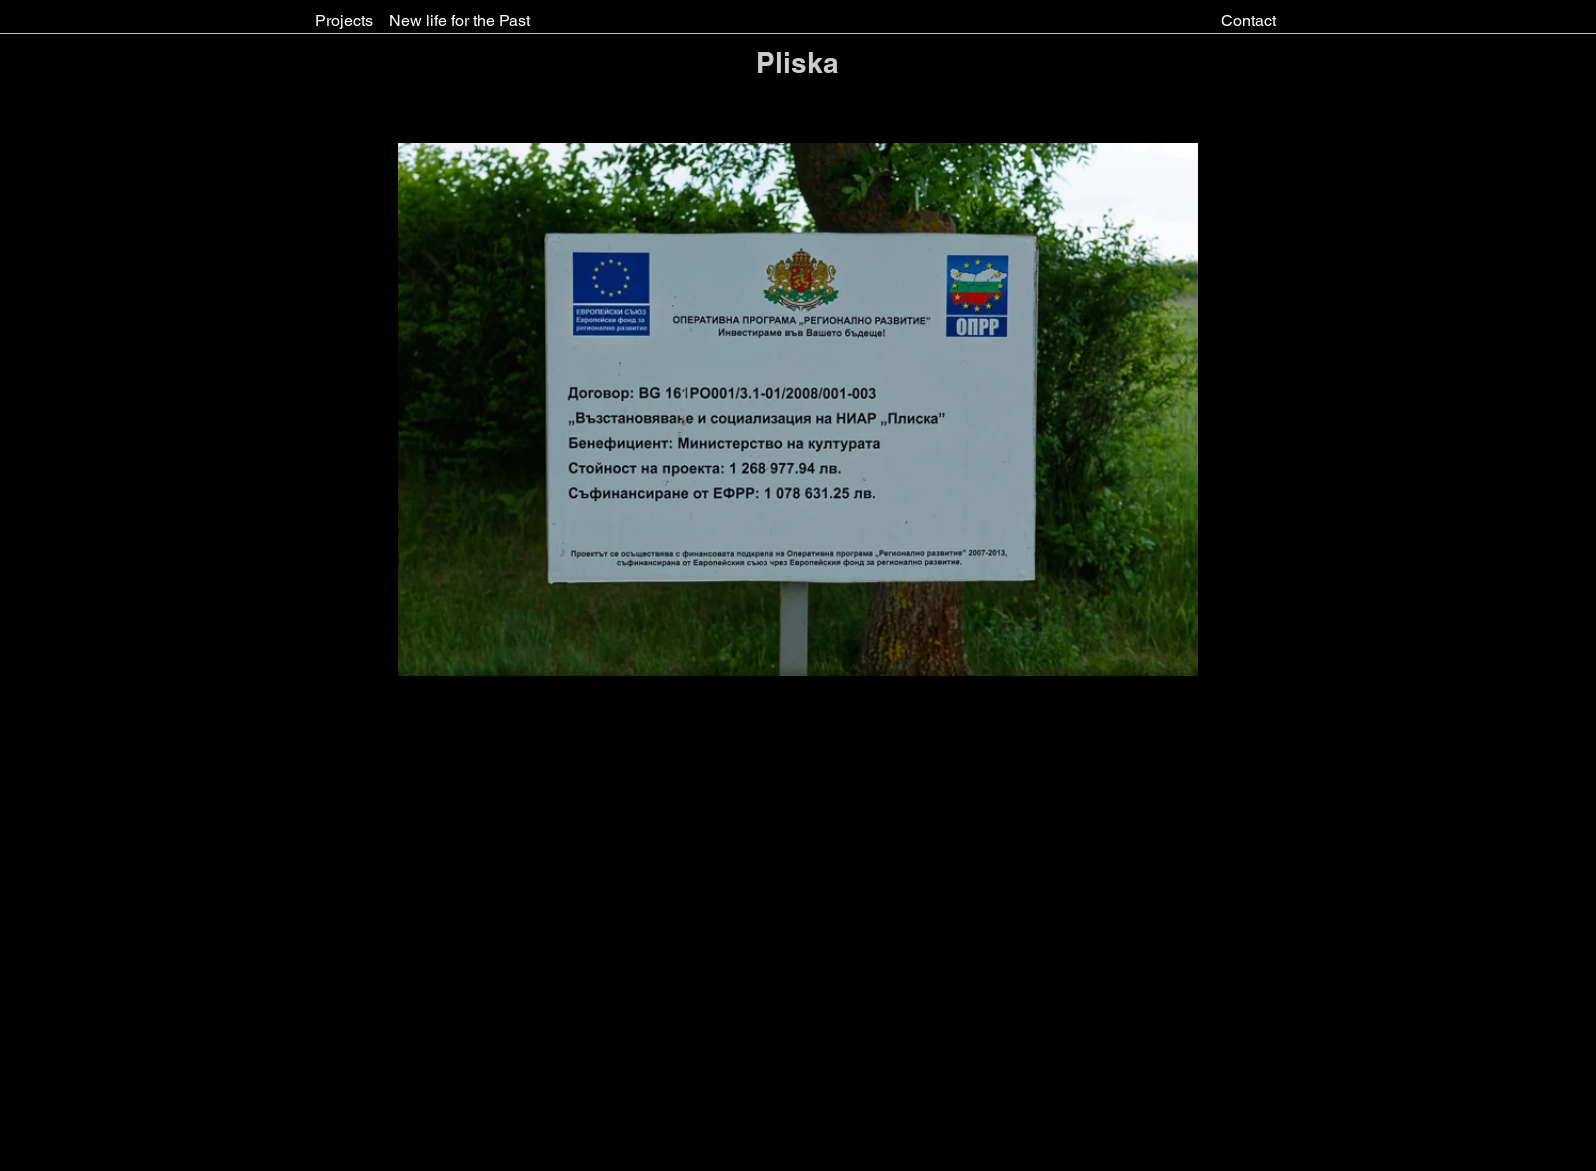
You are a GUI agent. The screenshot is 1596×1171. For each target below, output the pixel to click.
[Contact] (1248, 21)
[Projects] (344, 21)
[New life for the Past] (459, 21)
